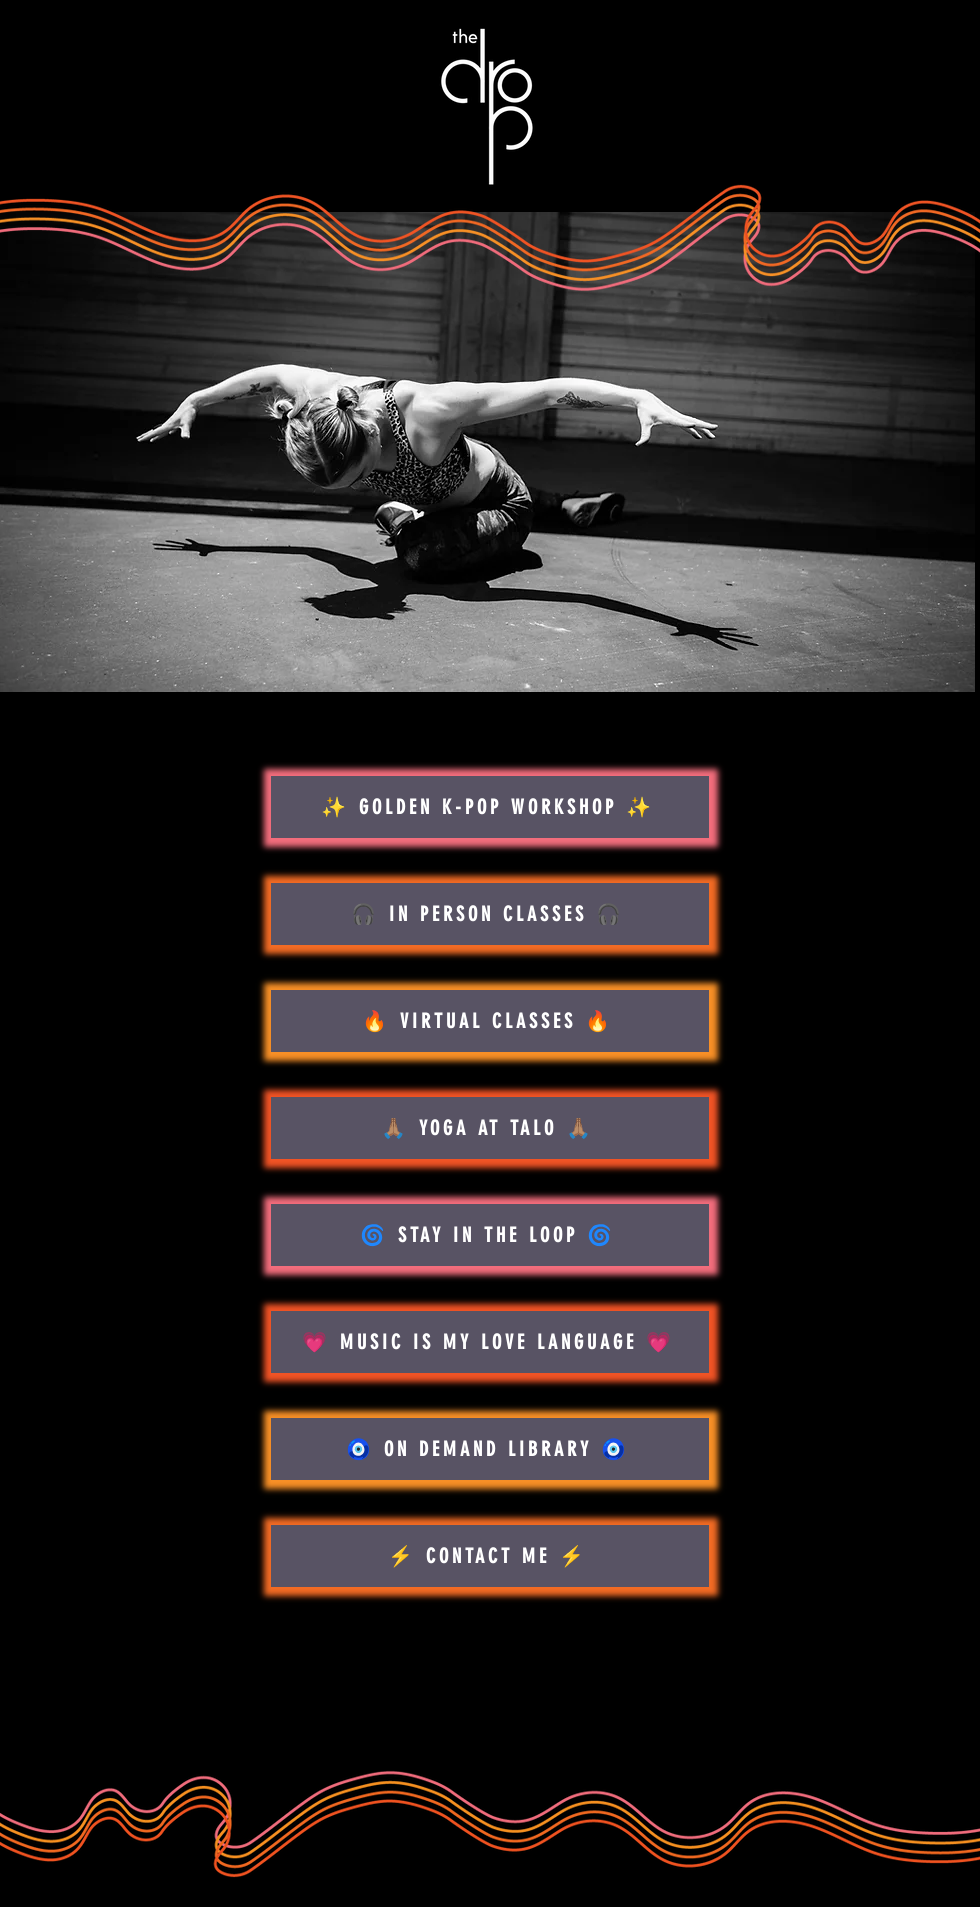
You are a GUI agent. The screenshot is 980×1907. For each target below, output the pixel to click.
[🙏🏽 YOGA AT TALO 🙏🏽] (490, 1128)
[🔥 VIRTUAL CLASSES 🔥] (490, 1021)
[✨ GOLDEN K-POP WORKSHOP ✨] (490, 807)
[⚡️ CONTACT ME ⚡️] (490, 1556)
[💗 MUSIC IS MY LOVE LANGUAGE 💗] (490, 1342)
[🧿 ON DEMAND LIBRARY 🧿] (490, 1449)
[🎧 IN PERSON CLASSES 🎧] (490, 914)
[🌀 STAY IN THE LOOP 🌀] (490, 1235)
